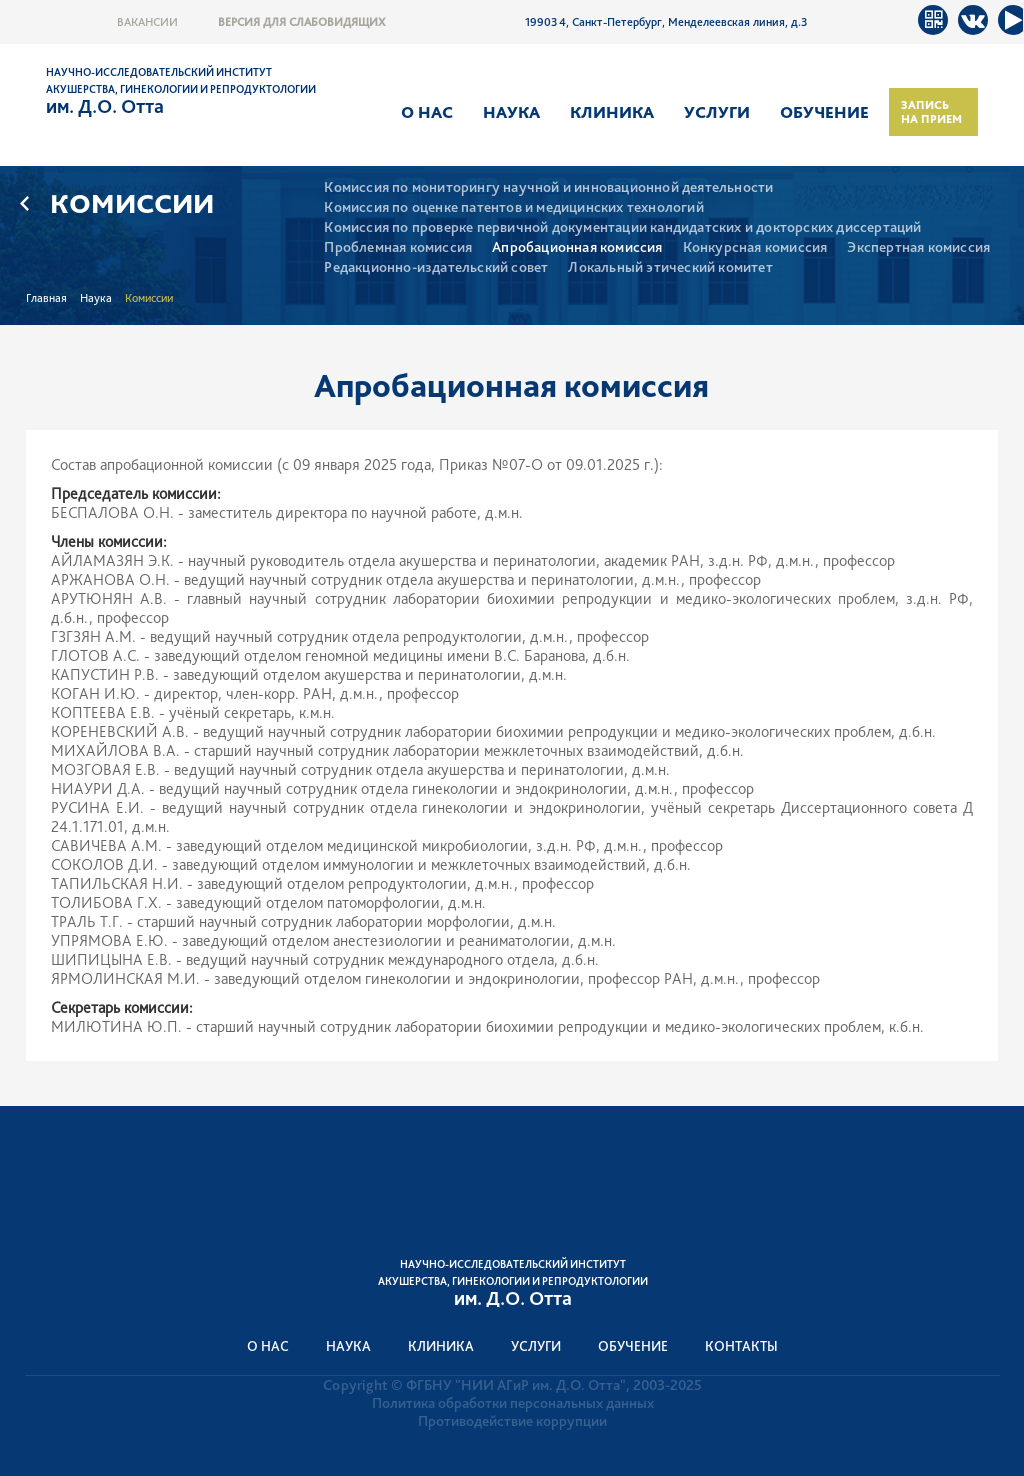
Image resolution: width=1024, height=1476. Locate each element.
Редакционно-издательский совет (436, 267)
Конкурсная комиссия (755, 247)
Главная (46, 298)
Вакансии (147, 22)
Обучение (824, 112)
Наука (511, 112)
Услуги (717, 112)
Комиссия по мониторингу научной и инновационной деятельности (548, 187)
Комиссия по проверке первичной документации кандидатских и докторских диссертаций (622, 227)
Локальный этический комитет (670, 267)
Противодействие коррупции (512, 1421)
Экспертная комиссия (918, 247)
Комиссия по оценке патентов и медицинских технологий (513, 207)
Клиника (612, 112)
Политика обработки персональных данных (513, 1403)
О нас (427, 112)
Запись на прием (931, 112)
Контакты (741, 1346)
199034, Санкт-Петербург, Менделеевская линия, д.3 (666, 22)
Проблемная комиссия (398, 247)
